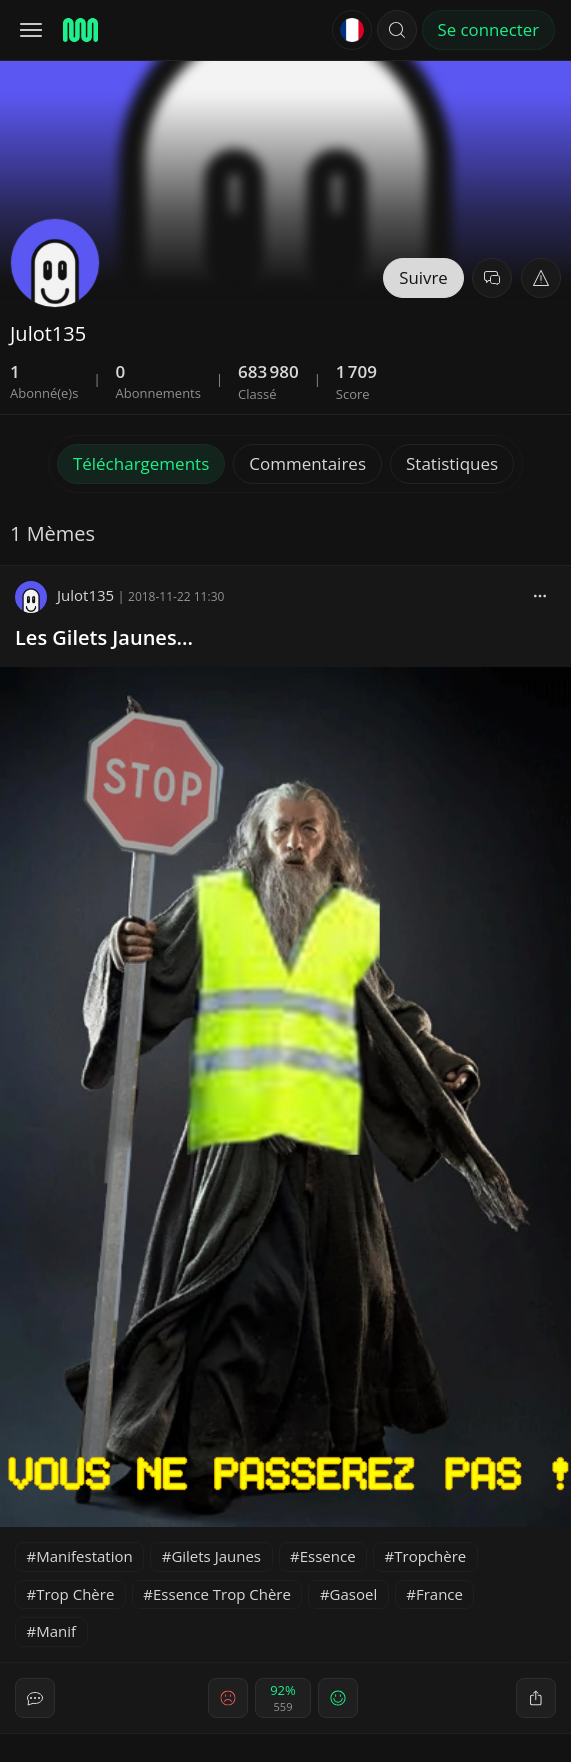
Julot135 (64, 595)
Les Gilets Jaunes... (104, 637)
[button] (397, 30)
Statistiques (452, 463)
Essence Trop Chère (222, 1594)
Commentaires (307, 463)
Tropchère (430, 1556)
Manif (56, 1631)
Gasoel (354, 1594)
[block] (540, 595)
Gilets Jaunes (216, 1556)
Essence (328, 1556)
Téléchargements (141, 463)
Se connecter (488, 29)
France (439, 1594)
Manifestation (84, 1556)
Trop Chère (75, 1594)
